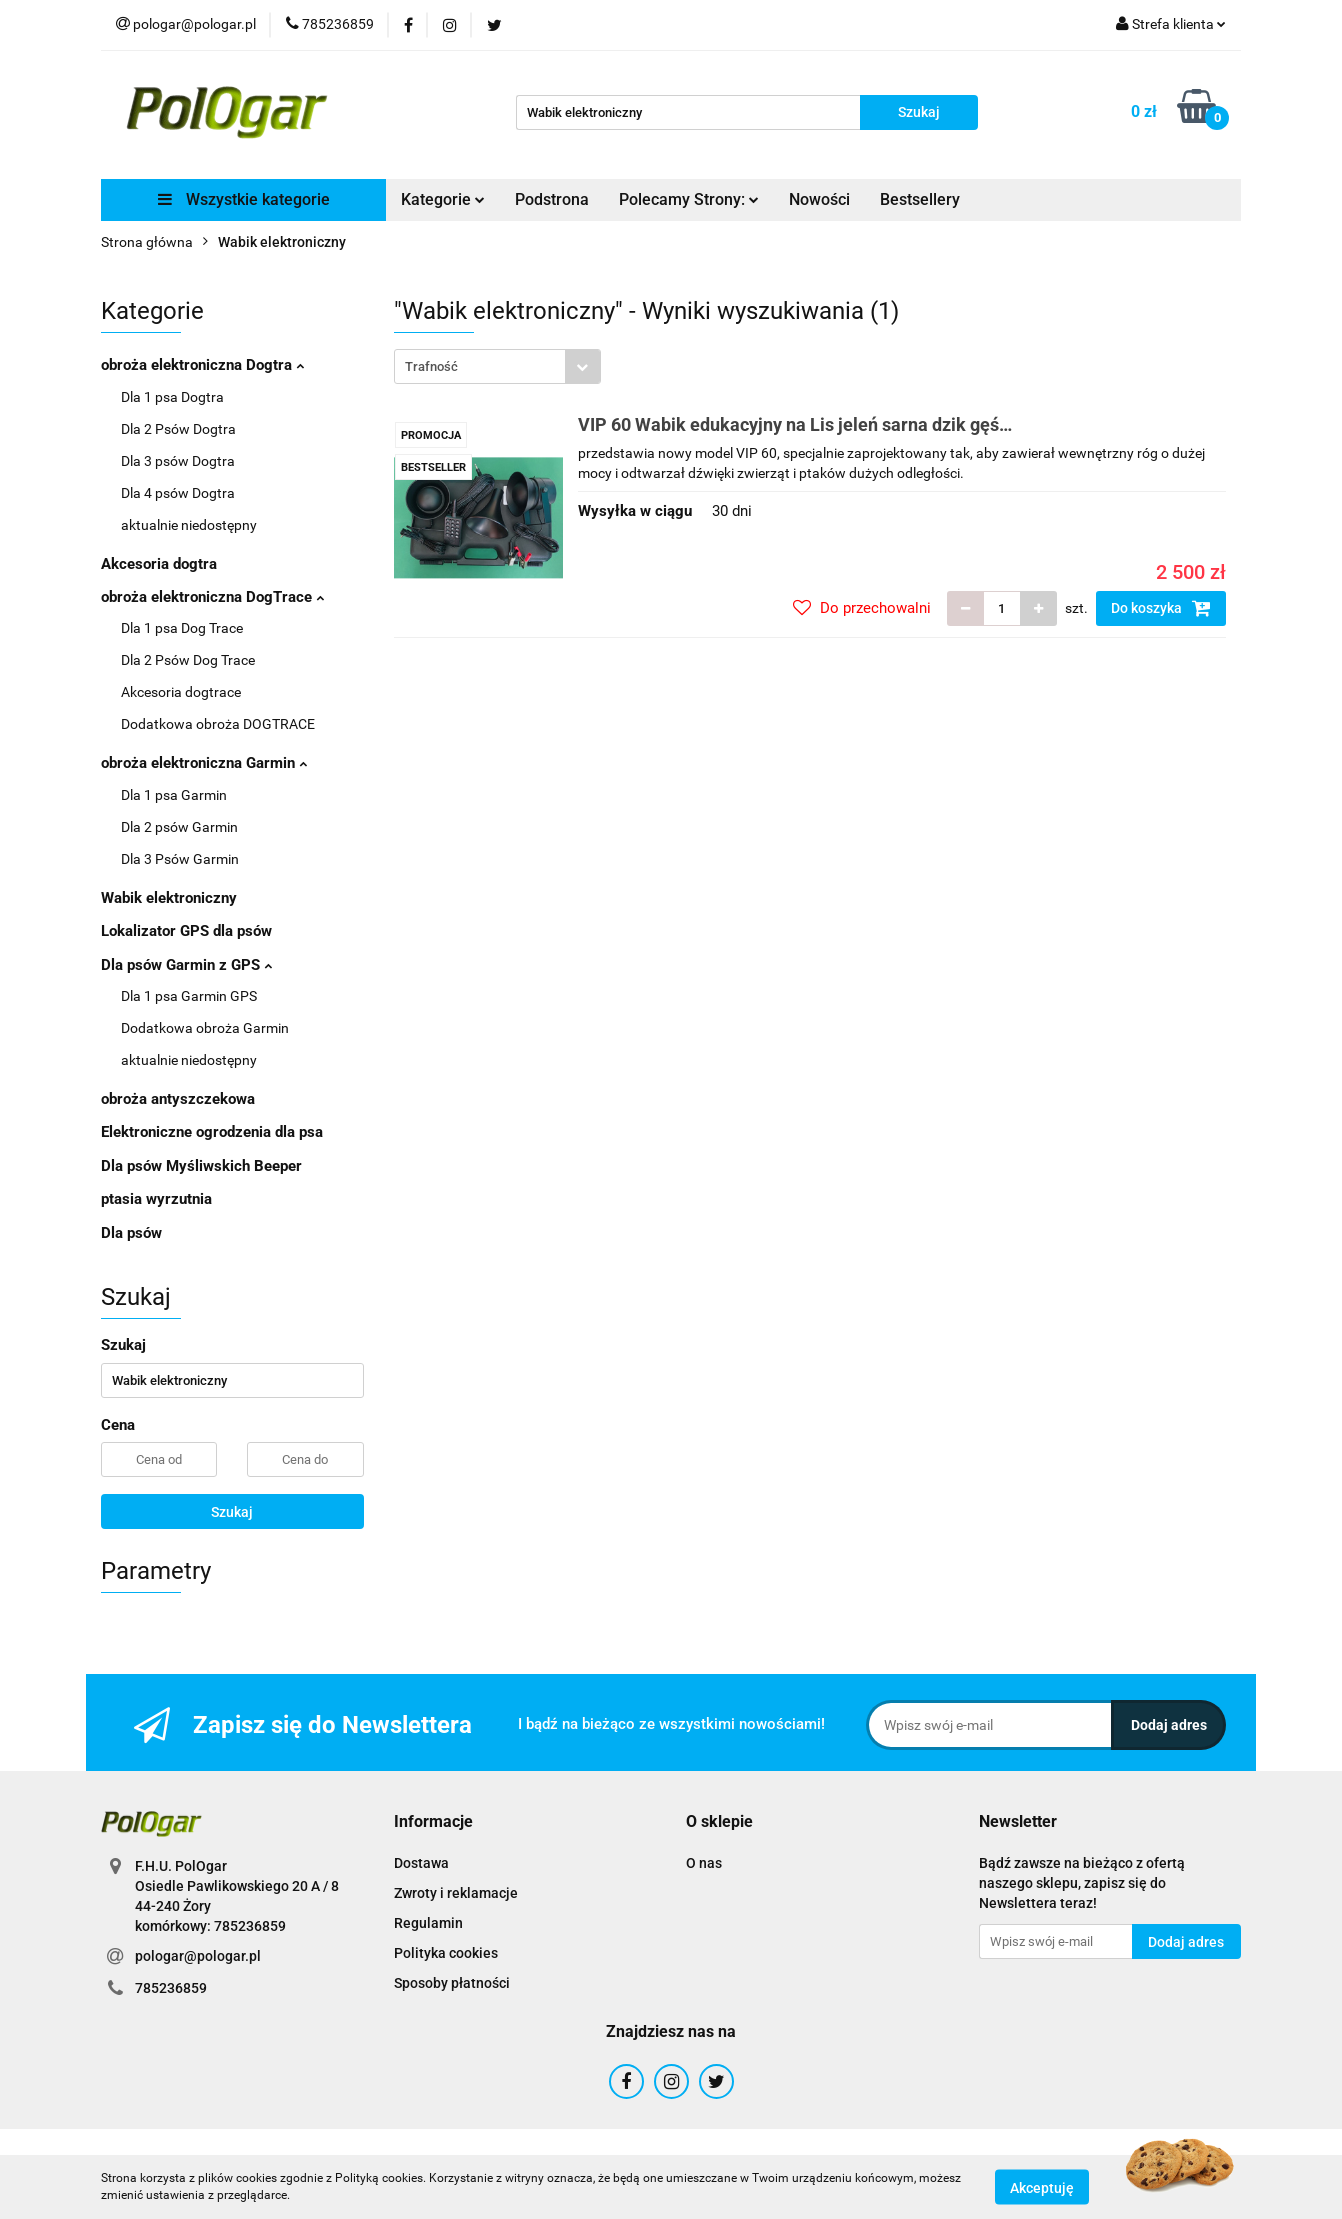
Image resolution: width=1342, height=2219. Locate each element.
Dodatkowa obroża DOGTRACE (218, 724)
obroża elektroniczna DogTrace (212, 597)
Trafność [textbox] (431, 366)
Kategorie (443, 199)
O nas (704, 1863)
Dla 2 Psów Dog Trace (188, 660)
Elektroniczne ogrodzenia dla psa (212, 1132)
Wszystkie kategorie (244, 199)
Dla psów (131, 1233)
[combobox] (497, 366)
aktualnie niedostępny (189, 525)
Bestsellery (920, 199)
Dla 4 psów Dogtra (178, 493)
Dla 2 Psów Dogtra (178, 429)
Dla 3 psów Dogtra (178, 461)
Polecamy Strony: (689, 199)
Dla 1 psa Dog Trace (182, 628)
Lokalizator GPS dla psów (186, 931)
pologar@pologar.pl (198, 1956)
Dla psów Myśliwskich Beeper (201, 1166)
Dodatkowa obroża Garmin (205, 1028)
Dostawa (421, 1863)
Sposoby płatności (452, 1983)
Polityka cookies (446, 1953)
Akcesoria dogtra (159, 564)
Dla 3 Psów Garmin (180, 859)
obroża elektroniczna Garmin (204, 763)
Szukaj (232, 1512)
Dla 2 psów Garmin (179, 827)
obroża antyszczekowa (178, 1099)
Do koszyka (1161, 608)
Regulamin (428, 1923)
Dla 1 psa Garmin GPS (189, 996)
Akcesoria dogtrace (181, 692)
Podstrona (552, 199)
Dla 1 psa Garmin (174, 795)
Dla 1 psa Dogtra (172, 397)
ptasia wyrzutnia (156, 1199)
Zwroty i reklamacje (456, 1893)
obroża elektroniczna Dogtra (202, 365)
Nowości (819, 199)
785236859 (171, 1988)
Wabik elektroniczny (169, 898)
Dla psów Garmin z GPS (186, 965)
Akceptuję (1042, 2187)
